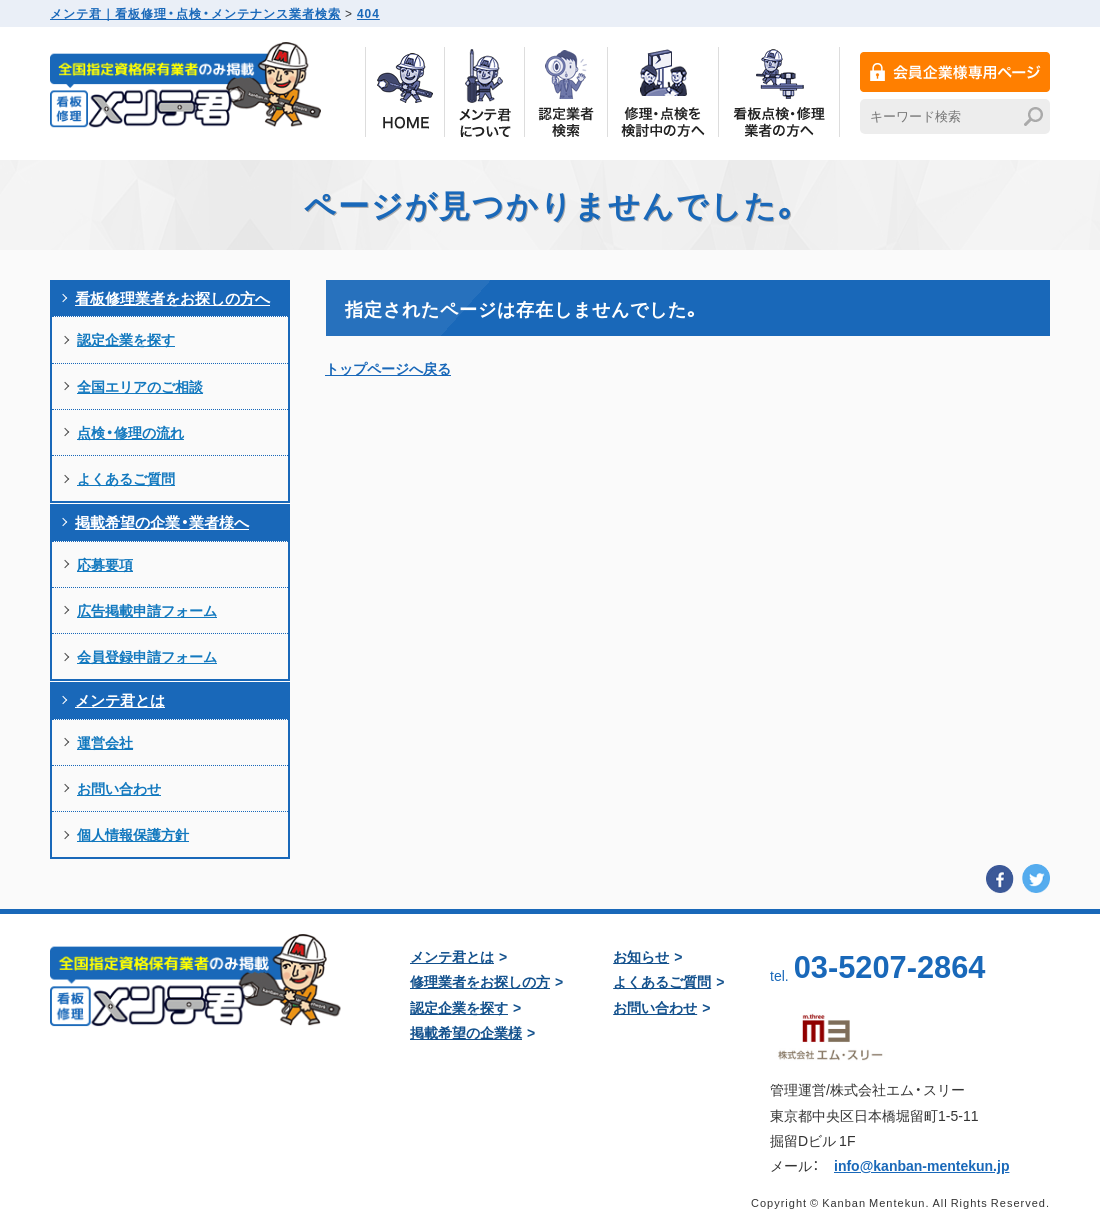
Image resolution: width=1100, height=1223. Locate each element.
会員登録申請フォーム (147, 656)
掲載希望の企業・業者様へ (162, 522)
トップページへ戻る (388, 368)
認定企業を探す (126, 339)
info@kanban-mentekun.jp (921, 1165)
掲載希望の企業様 (466, 1032)
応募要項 (105, 564)
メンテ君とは (120, 700)
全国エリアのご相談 (140, 386)
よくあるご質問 (126, 478)
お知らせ (641, 956)
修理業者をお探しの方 (480, 981)
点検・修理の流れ (130, 432)
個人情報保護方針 (133, 834)
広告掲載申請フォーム (147, 610)
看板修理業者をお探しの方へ (172, 298)
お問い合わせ (119, 788)
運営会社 (105, 742)
